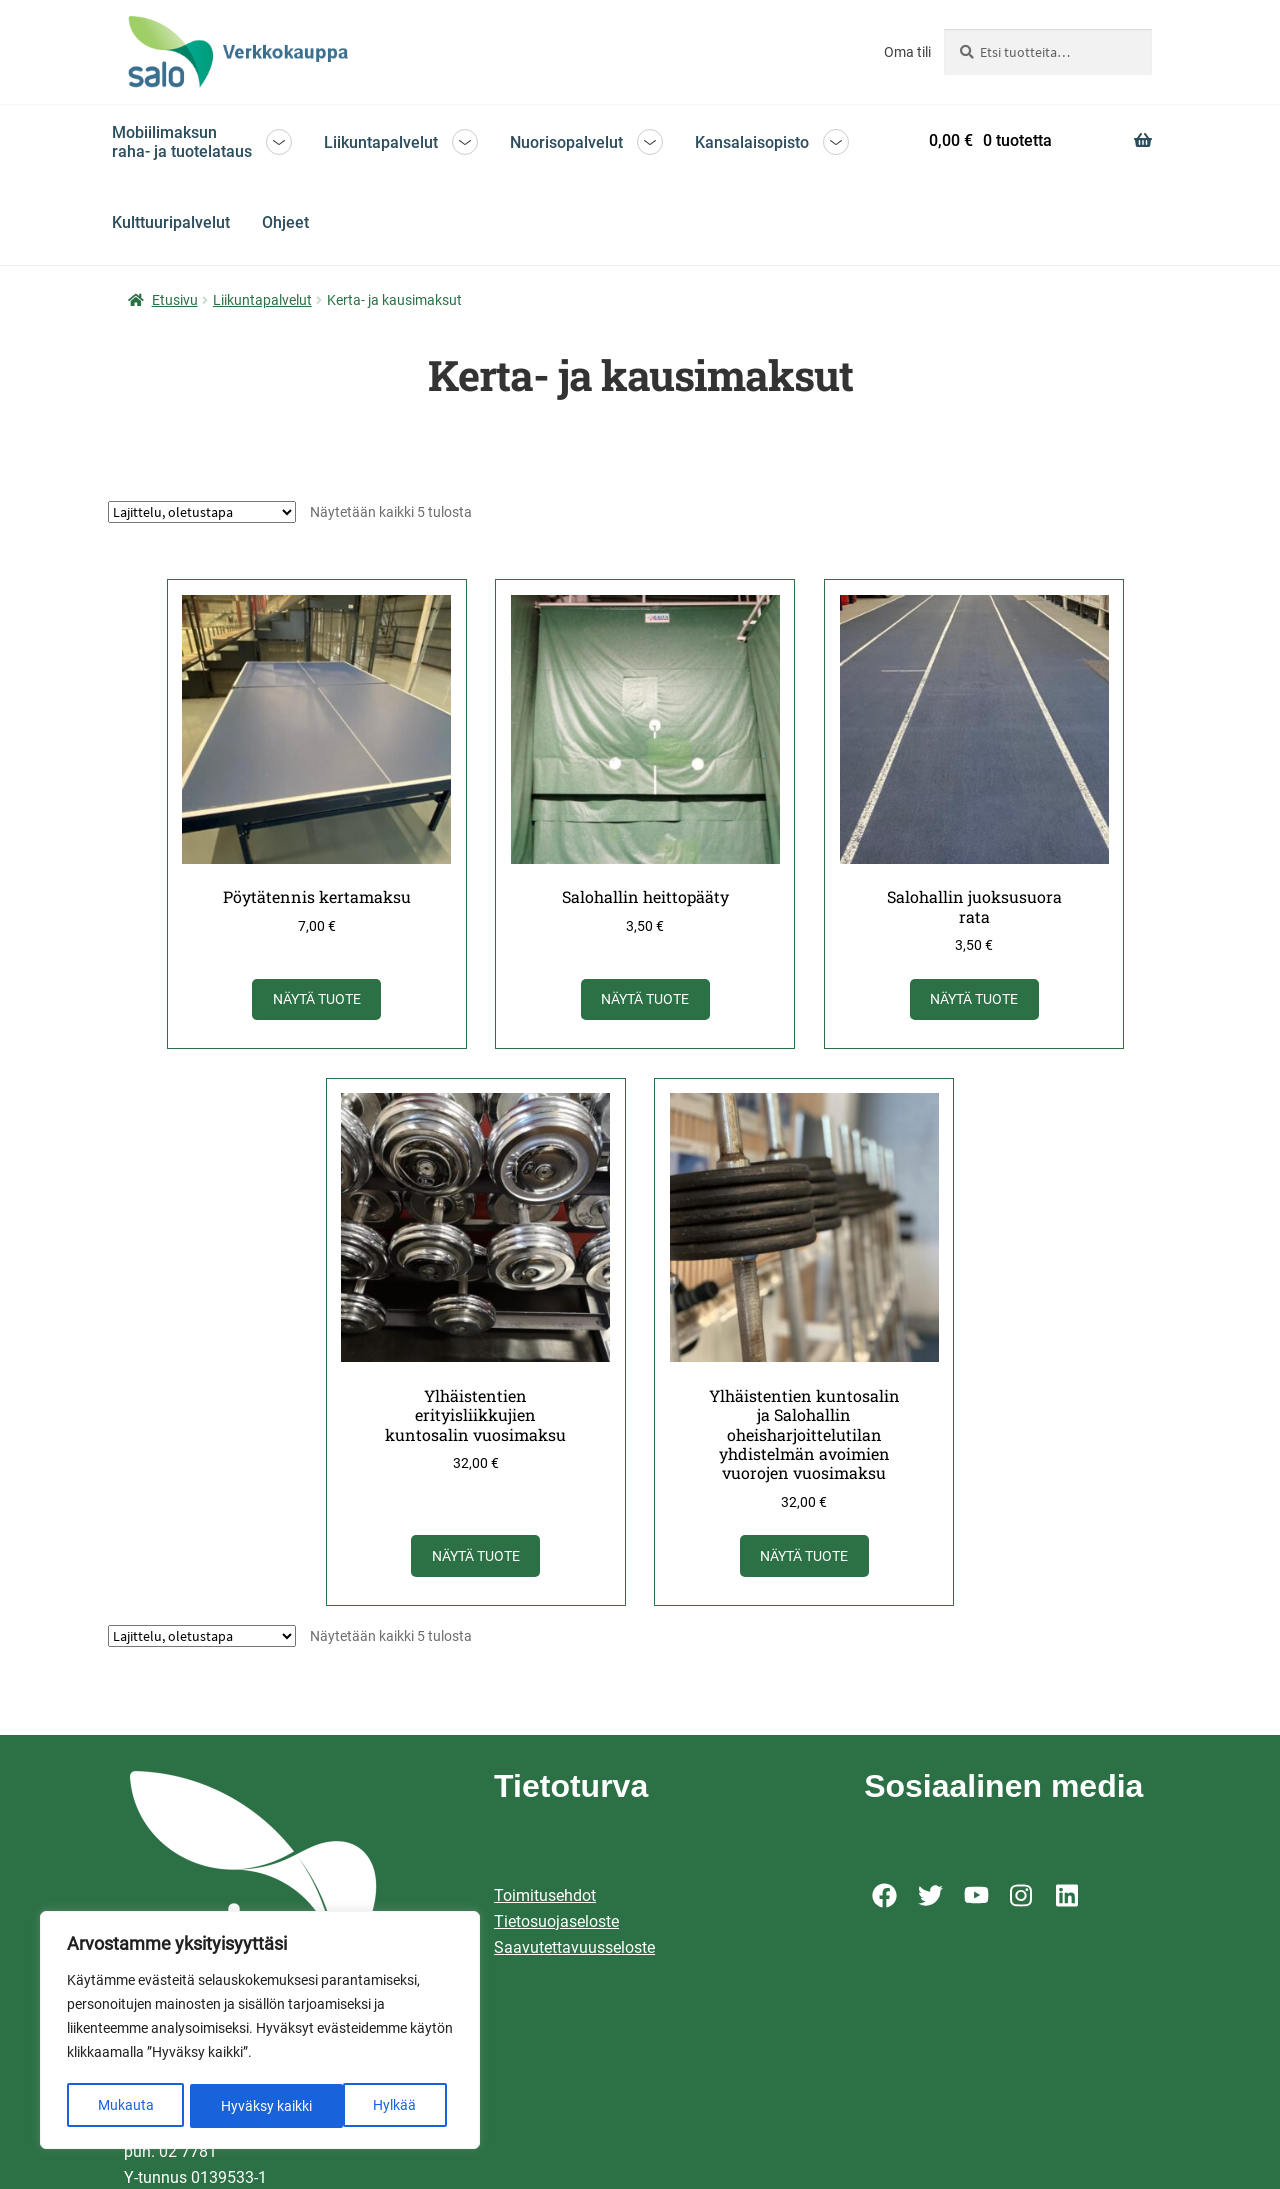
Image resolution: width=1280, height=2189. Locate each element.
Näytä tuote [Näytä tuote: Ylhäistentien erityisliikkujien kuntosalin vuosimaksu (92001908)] (476, 1552)
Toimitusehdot (545, 1890)
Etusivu (175, 300)
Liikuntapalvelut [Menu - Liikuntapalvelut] (381, 142)
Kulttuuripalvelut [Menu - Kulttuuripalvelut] (171, 222)
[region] (260, 2032)
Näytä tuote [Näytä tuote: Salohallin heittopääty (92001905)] (647, 998)
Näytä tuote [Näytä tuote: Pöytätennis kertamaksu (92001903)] (319, 998)
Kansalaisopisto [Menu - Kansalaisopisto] (752, 142)
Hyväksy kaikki (377, 2106)
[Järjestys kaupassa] (202, 512)
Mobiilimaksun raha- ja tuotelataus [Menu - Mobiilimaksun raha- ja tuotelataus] (182, 142)
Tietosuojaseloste (556, 1916)
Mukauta (125, 2106)
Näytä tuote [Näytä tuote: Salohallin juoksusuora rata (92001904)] (975, 998)
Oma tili (907, 52)
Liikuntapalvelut (262, 300)
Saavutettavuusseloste (574, 1942)
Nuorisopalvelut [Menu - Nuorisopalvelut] (566, 142)
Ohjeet (285, 222)
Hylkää (242, 2106)
